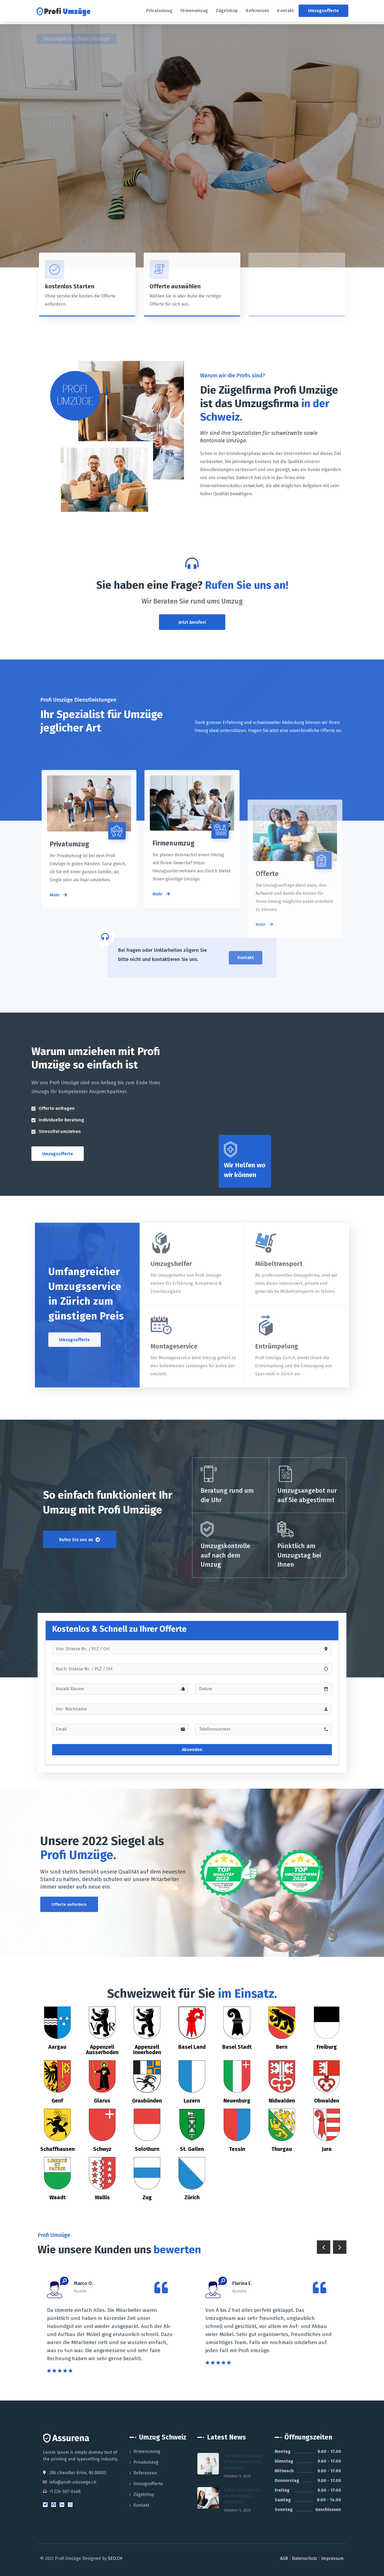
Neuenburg (236, 2100)
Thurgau (281, 2149)
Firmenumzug (146, 2451)
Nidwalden (282, 2100)
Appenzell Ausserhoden (102, 2049)
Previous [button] (323, 2247)
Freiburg (327, 2047)
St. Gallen (192, 2149)
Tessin (237, 2149)
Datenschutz (304, 2558)
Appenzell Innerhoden (147, 2049)
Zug (147, 2197)
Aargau (57, 2047)
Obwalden (326, 2100)
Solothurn (147, 2149)
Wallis (102, 2197)
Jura (327, 2149)
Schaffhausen (57, 2149)
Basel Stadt (237, 2047)
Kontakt (141, 2505)
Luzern (192, 2100)
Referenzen (145, 2472)
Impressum (332, 2558)
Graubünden (147, 2100)
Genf (57, 2100)
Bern (281, 2047)
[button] (323, 11)
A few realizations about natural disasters (242, 2495)
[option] (113, 2325)
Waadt (57, 2197)
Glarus (102, 2100)
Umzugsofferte (148, 2483)
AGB (284, 2558)
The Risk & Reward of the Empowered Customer (243, 2461)
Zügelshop (143, 2494)
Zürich (192, 2197)
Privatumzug (145, 2462)
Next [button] (339, 2247)
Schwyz (102, 2149)
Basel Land (192, 2047)
